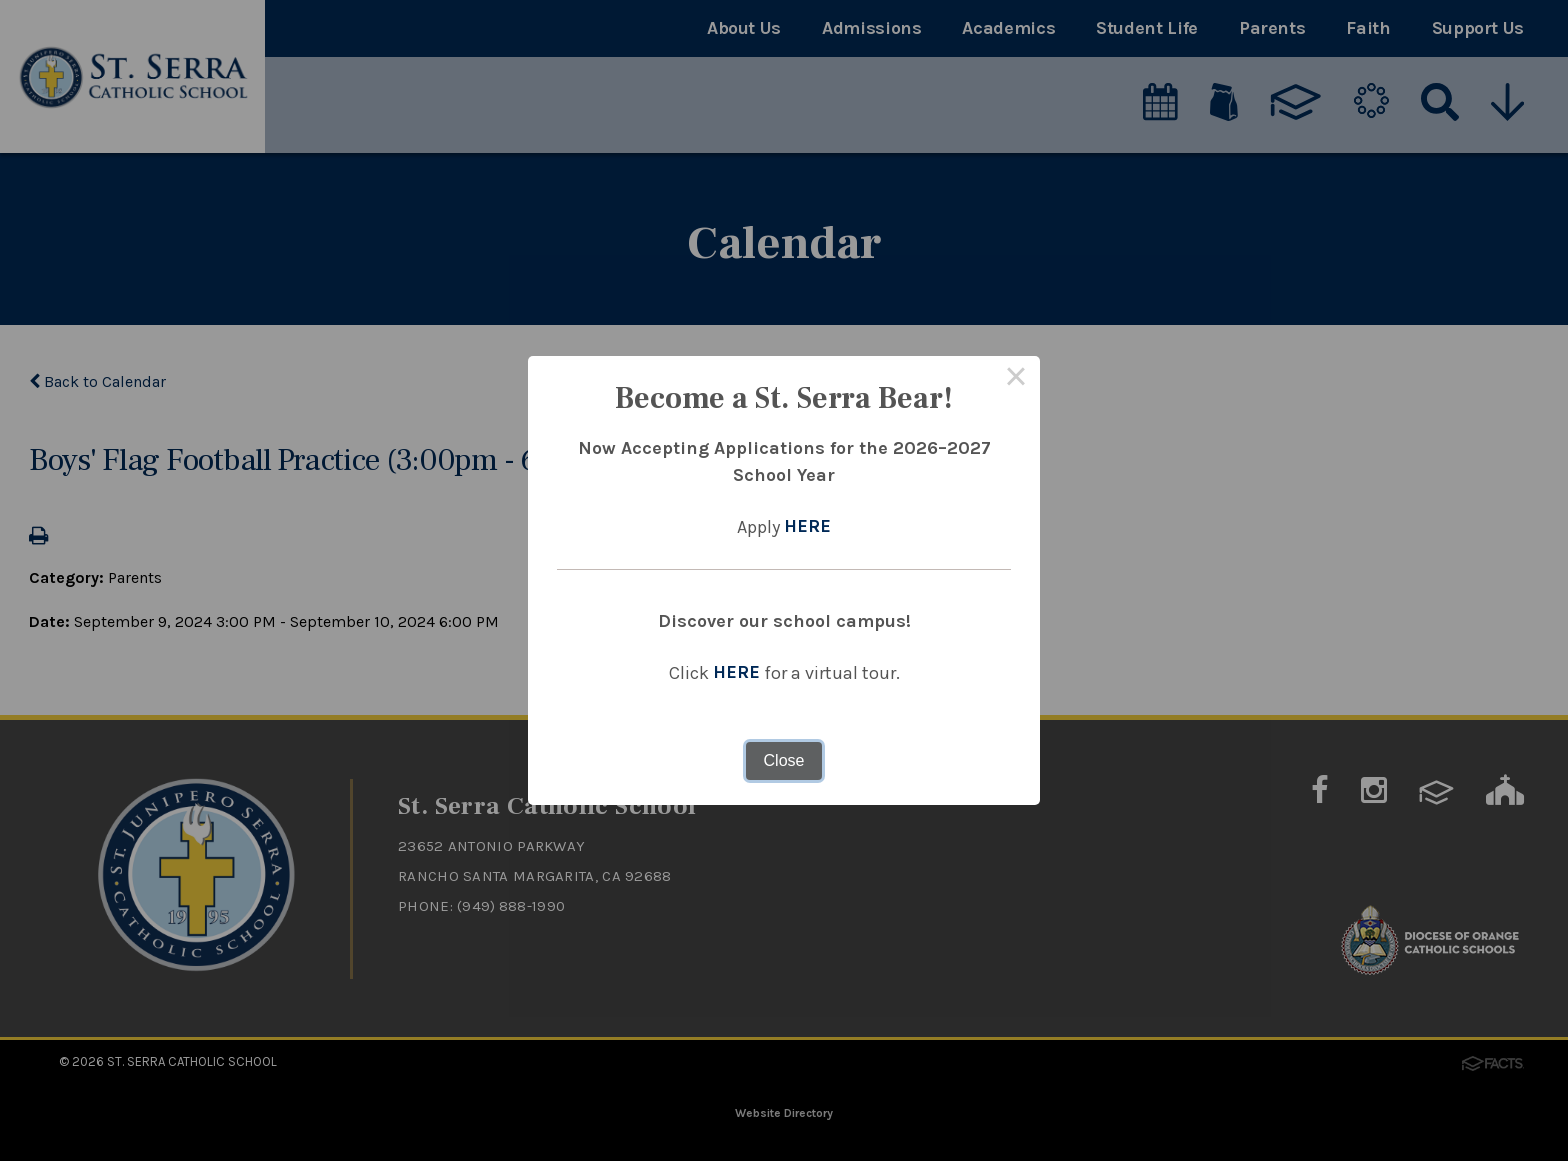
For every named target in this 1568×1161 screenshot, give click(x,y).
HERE (807, 527)
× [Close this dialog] (1016, 380)
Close (784, 760)
